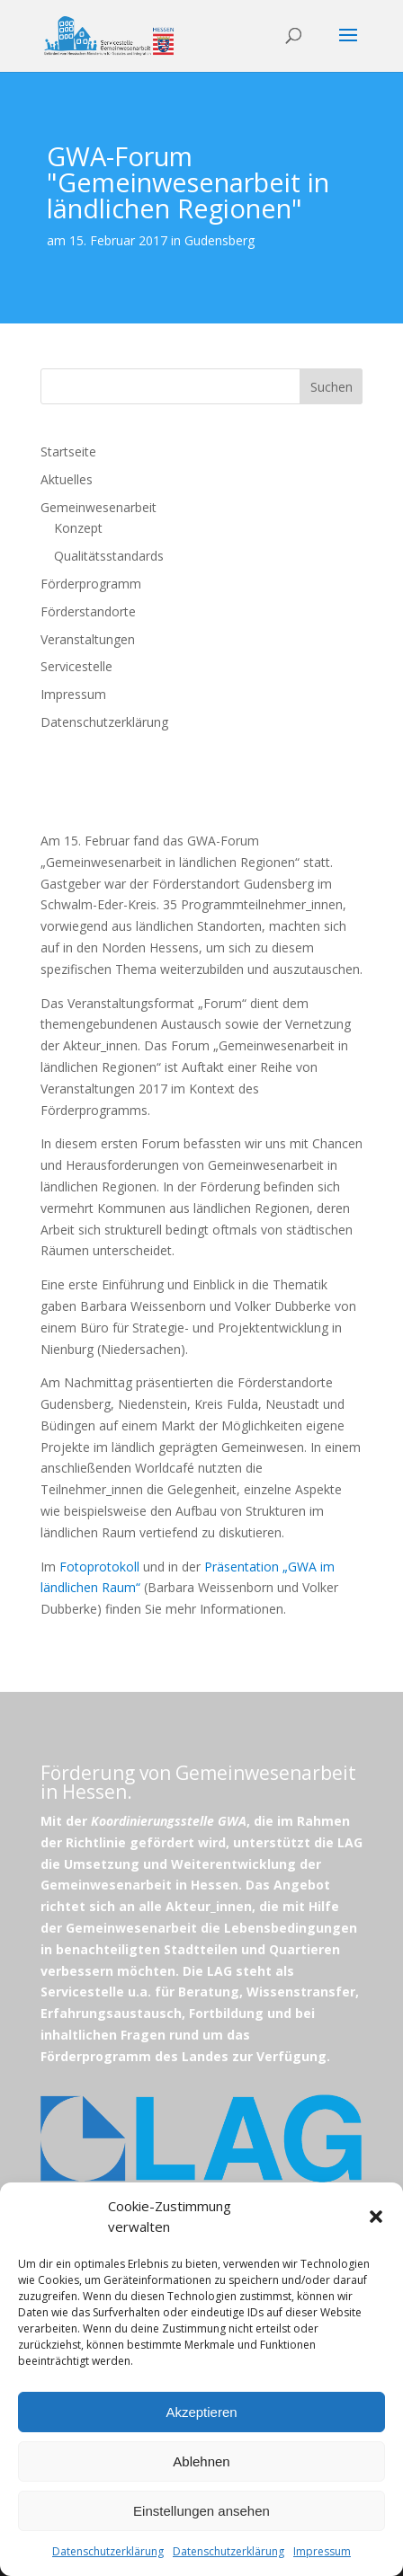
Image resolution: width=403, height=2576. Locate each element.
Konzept (78, 527)
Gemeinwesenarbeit (98, 507)
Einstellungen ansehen (201, 2510)
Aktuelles (66, 479)
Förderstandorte (88, 611)
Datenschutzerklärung (108, 2551)
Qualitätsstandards (109, 555)
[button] (376, 2217)
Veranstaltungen (87, 639)
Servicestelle (76, 666)
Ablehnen (201, 2461)
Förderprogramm (90, 583)
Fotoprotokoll (99, 1566)
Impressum (322, 2551)
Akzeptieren (201, 2412)
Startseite (68, 451)
